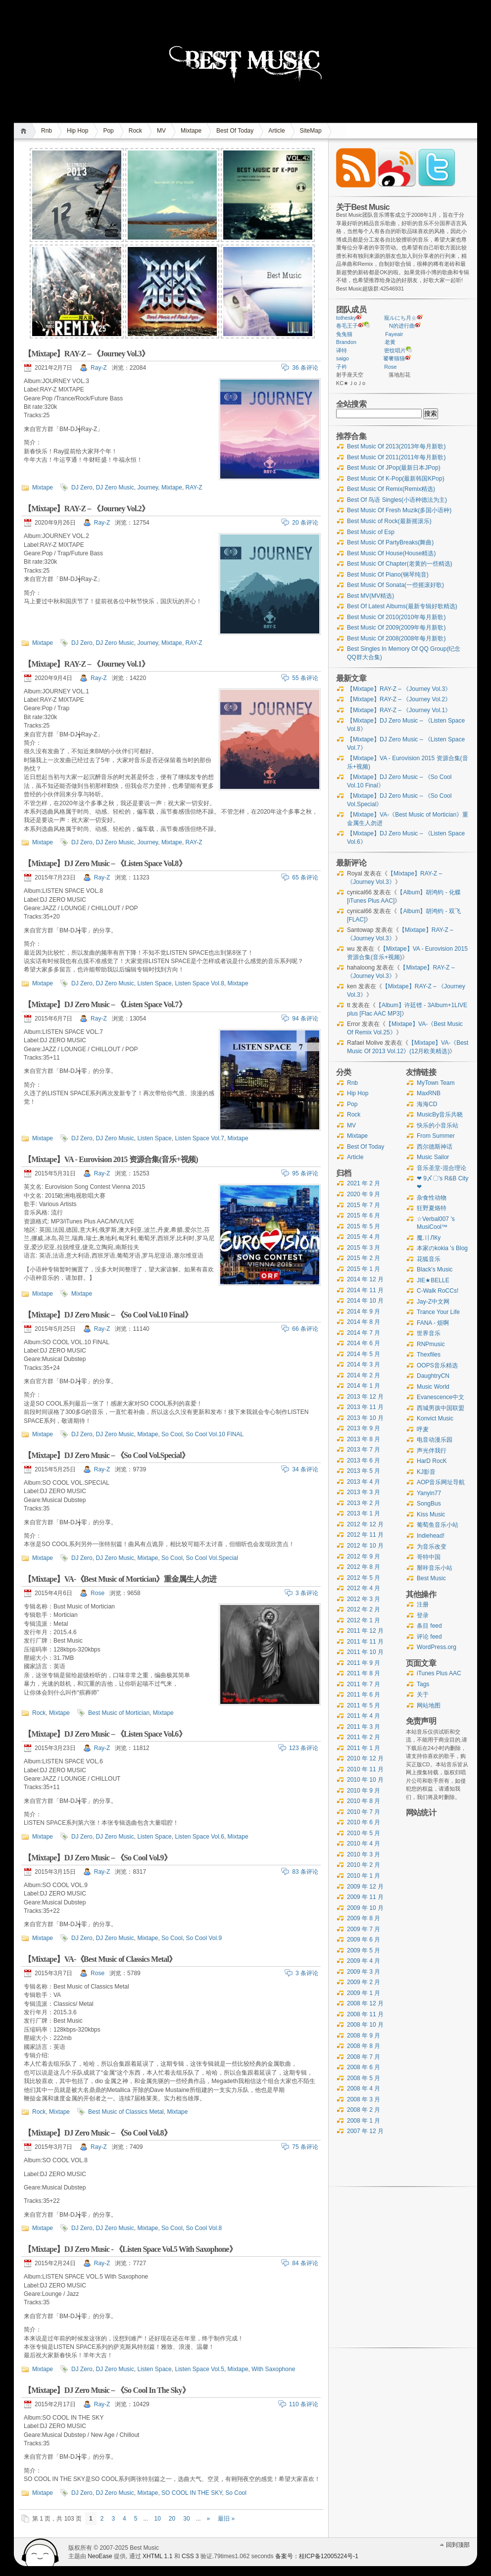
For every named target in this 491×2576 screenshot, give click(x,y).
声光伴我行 (431, 1450)
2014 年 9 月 (363, 1311)
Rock (135, 130)
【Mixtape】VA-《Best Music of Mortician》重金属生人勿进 (120, 1579)
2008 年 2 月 (363, 2109)
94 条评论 (305, 1018)
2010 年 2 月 (363, 1864)
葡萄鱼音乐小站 (437, 1524)
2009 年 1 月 (363, 1993)
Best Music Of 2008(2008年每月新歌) (396, 638)
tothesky (346, 318)
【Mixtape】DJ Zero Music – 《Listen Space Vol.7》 (105, 1004)
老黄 (390, 342)
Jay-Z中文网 (433, 1301)
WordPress (40, 2552)
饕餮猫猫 (394, 358)
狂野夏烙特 (431, 1208)
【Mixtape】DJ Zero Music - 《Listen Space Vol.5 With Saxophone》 (130, 2249)
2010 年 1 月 (363, 1875)
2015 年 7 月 (363, 1205)
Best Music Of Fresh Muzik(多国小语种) (399, 510)
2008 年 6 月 (363, 2067)
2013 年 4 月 (363, 1481)
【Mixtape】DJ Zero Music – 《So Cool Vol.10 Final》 (108, 1315)
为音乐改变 (431, 1546)
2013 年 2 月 (363, 1503)
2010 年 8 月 (363, 1801)
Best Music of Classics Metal (126, 2111)
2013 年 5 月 (363, 1470)
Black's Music (434, 1269)
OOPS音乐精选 (437, 1365)
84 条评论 (305, 2263)
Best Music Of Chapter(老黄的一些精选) (399, 563)
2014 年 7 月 (363, 1332)
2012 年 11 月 (365, 1534)
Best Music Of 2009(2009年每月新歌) (396, 627)
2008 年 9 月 (363, 2035)
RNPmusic (431, 1344)
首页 (25, 131)
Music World (433, 1386)
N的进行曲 (402, 326)
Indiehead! (430, 1535)
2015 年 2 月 (363, 1258)
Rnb (46, 130)
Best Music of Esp (370, 532)
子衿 (341, 367)
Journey (147, 487)
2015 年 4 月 (363, 1236)
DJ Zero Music (115, 487)
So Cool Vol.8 (204, 2228)
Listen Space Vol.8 (199, 983)
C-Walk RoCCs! (437, 1290)
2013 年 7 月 (363, 1449)
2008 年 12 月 (365, 2003)
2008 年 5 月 (363, 2078)
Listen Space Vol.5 (199, 2369)
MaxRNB (429, 1093)
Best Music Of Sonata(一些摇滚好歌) (395, 585)
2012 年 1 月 (363, 1620)
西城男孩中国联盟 (440, 1408)
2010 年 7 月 (363, 1811)
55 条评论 (305, 678)
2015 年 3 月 (363, 1247)
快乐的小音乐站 (437, 1125)
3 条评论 (306, 1593)
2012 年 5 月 (363, 1577)
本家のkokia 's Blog (442, 1248)
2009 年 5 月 (363, 1950)
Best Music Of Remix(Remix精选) (391, 489)
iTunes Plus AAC (439, 1673)
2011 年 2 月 (363, 1737)
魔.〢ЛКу (429, 1237)
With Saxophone (273, 2369)
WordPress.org (436, 1647)
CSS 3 (190, 2556)
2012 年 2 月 (363, 1609)
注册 (423, 1604)
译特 (341, 350)
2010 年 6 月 (363, 1822)
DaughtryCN (433, 1375)
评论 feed (429, 1636)
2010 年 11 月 (365, 1769)
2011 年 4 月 (363, 1715)
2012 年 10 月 (365, 1545)
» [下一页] (208, 2518)
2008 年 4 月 (363, 2088)
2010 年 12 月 (365, 1758)
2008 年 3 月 (363, 2099)
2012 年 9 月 (363, 1556)
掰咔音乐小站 (434, 1567)
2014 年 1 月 (363, 1385)
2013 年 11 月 (365, 1407)
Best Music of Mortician (118, 1712)
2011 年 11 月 (365, 1641)
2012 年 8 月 (363, 1566)
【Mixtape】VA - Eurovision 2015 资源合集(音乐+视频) (111, 1159)
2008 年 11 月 (365, 2014)
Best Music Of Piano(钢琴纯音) (388, 574)
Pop (108, 130)
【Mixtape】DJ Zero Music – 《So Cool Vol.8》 (97, 2133)
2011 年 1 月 (363, 1748)
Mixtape (191, 130)
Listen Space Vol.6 (199, 1836)
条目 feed (429, 1625)
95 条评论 (305, 1173)
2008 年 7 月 (363, 2056)
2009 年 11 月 (365, 1897)
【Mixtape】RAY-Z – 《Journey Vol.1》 (86, 664)
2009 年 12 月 (365, 1886)
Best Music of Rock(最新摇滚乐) (389, 521)
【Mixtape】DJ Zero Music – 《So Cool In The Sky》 (107, 2390)
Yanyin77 (429, 1493)
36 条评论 (305, 367)
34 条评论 (305, 1469)
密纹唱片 (395, 350)
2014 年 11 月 (365, 1290)
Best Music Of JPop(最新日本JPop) (394, 467)
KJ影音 (426, 1471)
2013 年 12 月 (365, 1396)
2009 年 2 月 (363, 1982)
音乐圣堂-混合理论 (441, 1168)
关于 (423, 1694)
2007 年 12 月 (365, 2131)
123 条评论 (303, 1748)
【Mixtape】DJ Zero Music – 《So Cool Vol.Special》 (106, 1455)
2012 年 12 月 (365, 1524)
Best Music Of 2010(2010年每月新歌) (396, 617)
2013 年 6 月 (363, 1460)
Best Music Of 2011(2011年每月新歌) (396, 457)
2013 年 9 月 (363, 1428)
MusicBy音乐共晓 (440, 1114)
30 (186, 2518)
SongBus (429, 1503)
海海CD (427, 1104)
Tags (423, 1684)
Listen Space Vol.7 (199, 1138)
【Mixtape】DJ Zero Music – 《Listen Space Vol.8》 (105, 863)
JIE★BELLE (433, 1280)
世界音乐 (429, 1333)
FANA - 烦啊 (433, 1322)
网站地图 (429, 1705)
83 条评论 (305, 1871)
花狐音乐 (429, 1259)
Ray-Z (99, 367)
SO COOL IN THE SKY (191, 2492)
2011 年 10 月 (365, 1652)
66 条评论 (305, 1328)
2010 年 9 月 (363, 1790)
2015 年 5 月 (363, 1226)
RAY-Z (194, 487)
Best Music (431, 1578)
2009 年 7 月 (363, 1929)
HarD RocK (432, 1461)
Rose (97, 1593)
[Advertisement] (438, 2021)
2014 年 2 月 (363, 1375)
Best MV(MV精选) (370, 595)
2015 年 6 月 (363, 1215)
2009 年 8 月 (363, 1918)
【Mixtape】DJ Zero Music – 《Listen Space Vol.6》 (105, 1734)
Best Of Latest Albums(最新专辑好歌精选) (402, 606)
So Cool (172, 1434)
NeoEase (100, 2556)
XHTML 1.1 (157, 2556)
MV (161, 130)
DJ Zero (82, 487)
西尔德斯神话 (434, 1146)
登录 (423, 1615)
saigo (342, 358)
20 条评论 (305, 522)
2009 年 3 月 (363, 1971)
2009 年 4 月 (363, 1960)
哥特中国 (429, 1557)
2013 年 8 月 (363, 1439)
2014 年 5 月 (363, 1354)
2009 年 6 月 (363, 1939)
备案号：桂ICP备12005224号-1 (316, 2556)
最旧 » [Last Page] (226, 2518)
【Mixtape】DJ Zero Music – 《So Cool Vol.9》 (97, 1857)
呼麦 (423, 1429)
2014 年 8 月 (363, 1321)
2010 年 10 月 (365, 1779)
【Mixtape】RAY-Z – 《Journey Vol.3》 (86, 353)
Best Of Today (234, 130)
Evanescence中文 (440, 1397)
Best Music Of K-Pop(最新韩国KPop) (395, 478)
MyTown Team (435, 1082)
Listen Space (154, 983)
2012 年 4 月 (363, 1588)
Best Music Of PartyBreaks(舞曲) (390, 542)
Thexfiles (429, 1354)
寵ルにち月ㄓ (400, 318)
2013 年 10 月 (365, 1417)
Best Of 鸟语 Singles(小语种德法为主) (397, 499)
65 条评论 (305, 877)
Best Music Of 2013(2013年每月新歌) (396, 446)
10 (157, 2518)
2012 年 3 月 (363, 1599)
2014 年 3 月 (363, 1364)
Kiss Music (431, 1514)
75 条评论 (305, 2146)
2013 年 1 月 (363, 1513)
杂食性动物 (431, 1197)
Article (276, 130)
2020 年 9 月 (363, 1194)
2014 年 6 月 (363, 1343)
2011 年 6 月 (363, 1694)
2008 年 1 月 (363, 2120)
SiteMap (311, 130)
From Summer (436, 1135)
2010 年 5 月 (363, 1833)
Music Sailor (433, 1157)
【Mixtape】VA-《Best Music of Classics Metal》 (100, 1959)
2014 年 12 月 (365, 1279)
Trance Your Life (438, 1312)
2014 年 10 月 (365, 1300)
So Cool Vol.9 (204, 1938)
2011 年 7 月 (363, 1684)
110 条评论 (303, 2404)
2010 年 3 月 (363, 1854)
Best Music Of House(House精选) (391, 553)
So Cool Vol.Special (212, 1558)
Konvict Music (435, 1418)
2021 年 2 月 (363, 1183)
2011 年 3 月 (363, 1726)
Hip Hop (77, 130)
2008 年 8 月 (363, 2045)
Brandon (346, 342)
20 (172, 2518)
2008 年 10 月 (365, 2024)
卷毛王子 (347, 326)
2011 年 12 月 (365, 1630)
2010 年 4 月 (363, 1843)
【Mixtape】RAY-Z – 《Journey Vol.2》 (86, 508)
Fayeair (394, 334)
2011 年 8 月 (363, 1673)
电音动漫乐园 (434, 1439)
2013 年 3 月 (363, 1492)
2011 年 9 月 (363, 1662)
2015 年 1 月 (363, 1268)
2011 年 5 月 (363, 1705)
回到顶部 (458, 2544)
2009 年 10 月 (365, 1907)
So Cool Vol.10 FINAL (215, 1434)
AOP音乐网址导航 (441, 1482)
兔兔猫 (344, 334)
